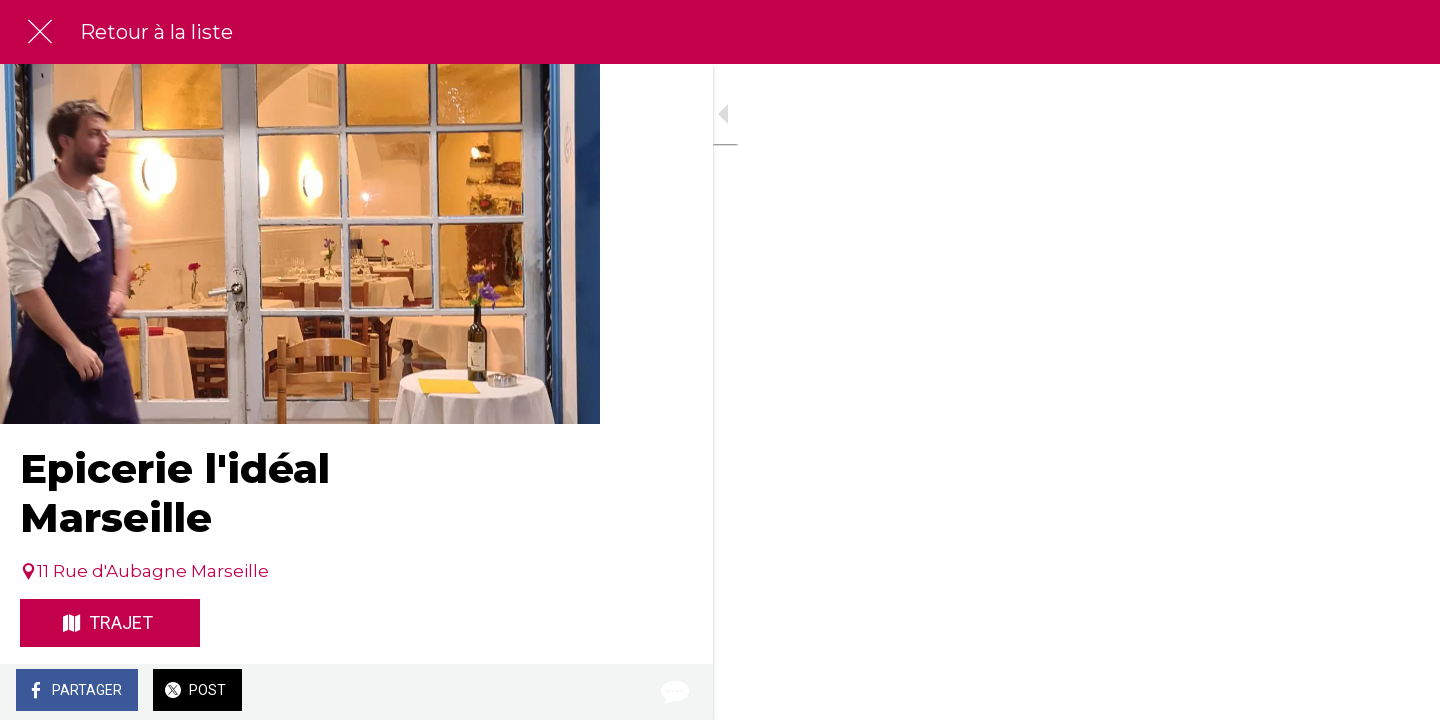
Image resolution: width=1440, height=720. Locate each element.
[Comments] (560, 692)
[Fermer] (40, 32)
